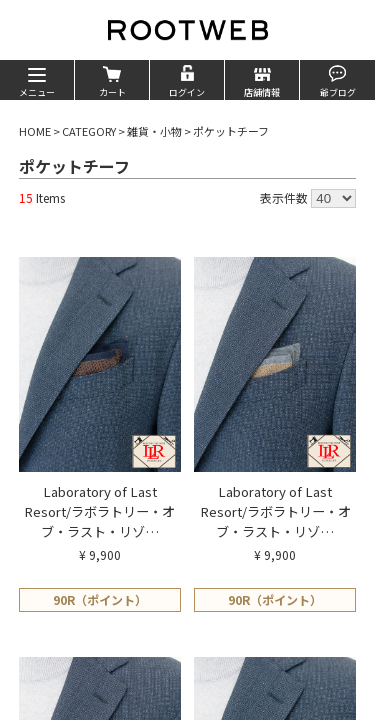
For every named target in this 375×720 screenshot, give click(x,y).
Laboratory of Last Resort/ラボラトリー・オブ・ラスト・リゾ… (99, 511)
